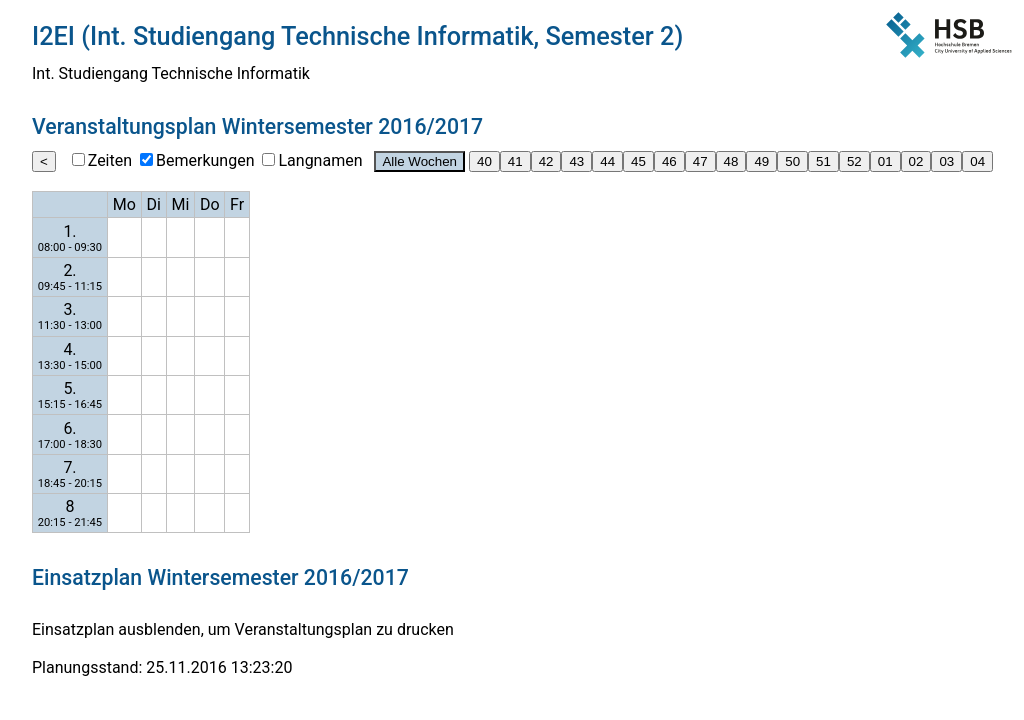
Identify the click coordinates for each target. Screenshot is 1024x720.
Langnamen (320, 160)
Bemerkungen (205, 160)
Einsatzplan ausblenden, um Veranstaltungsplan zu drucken (243, 629)
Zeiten (110, 160)
